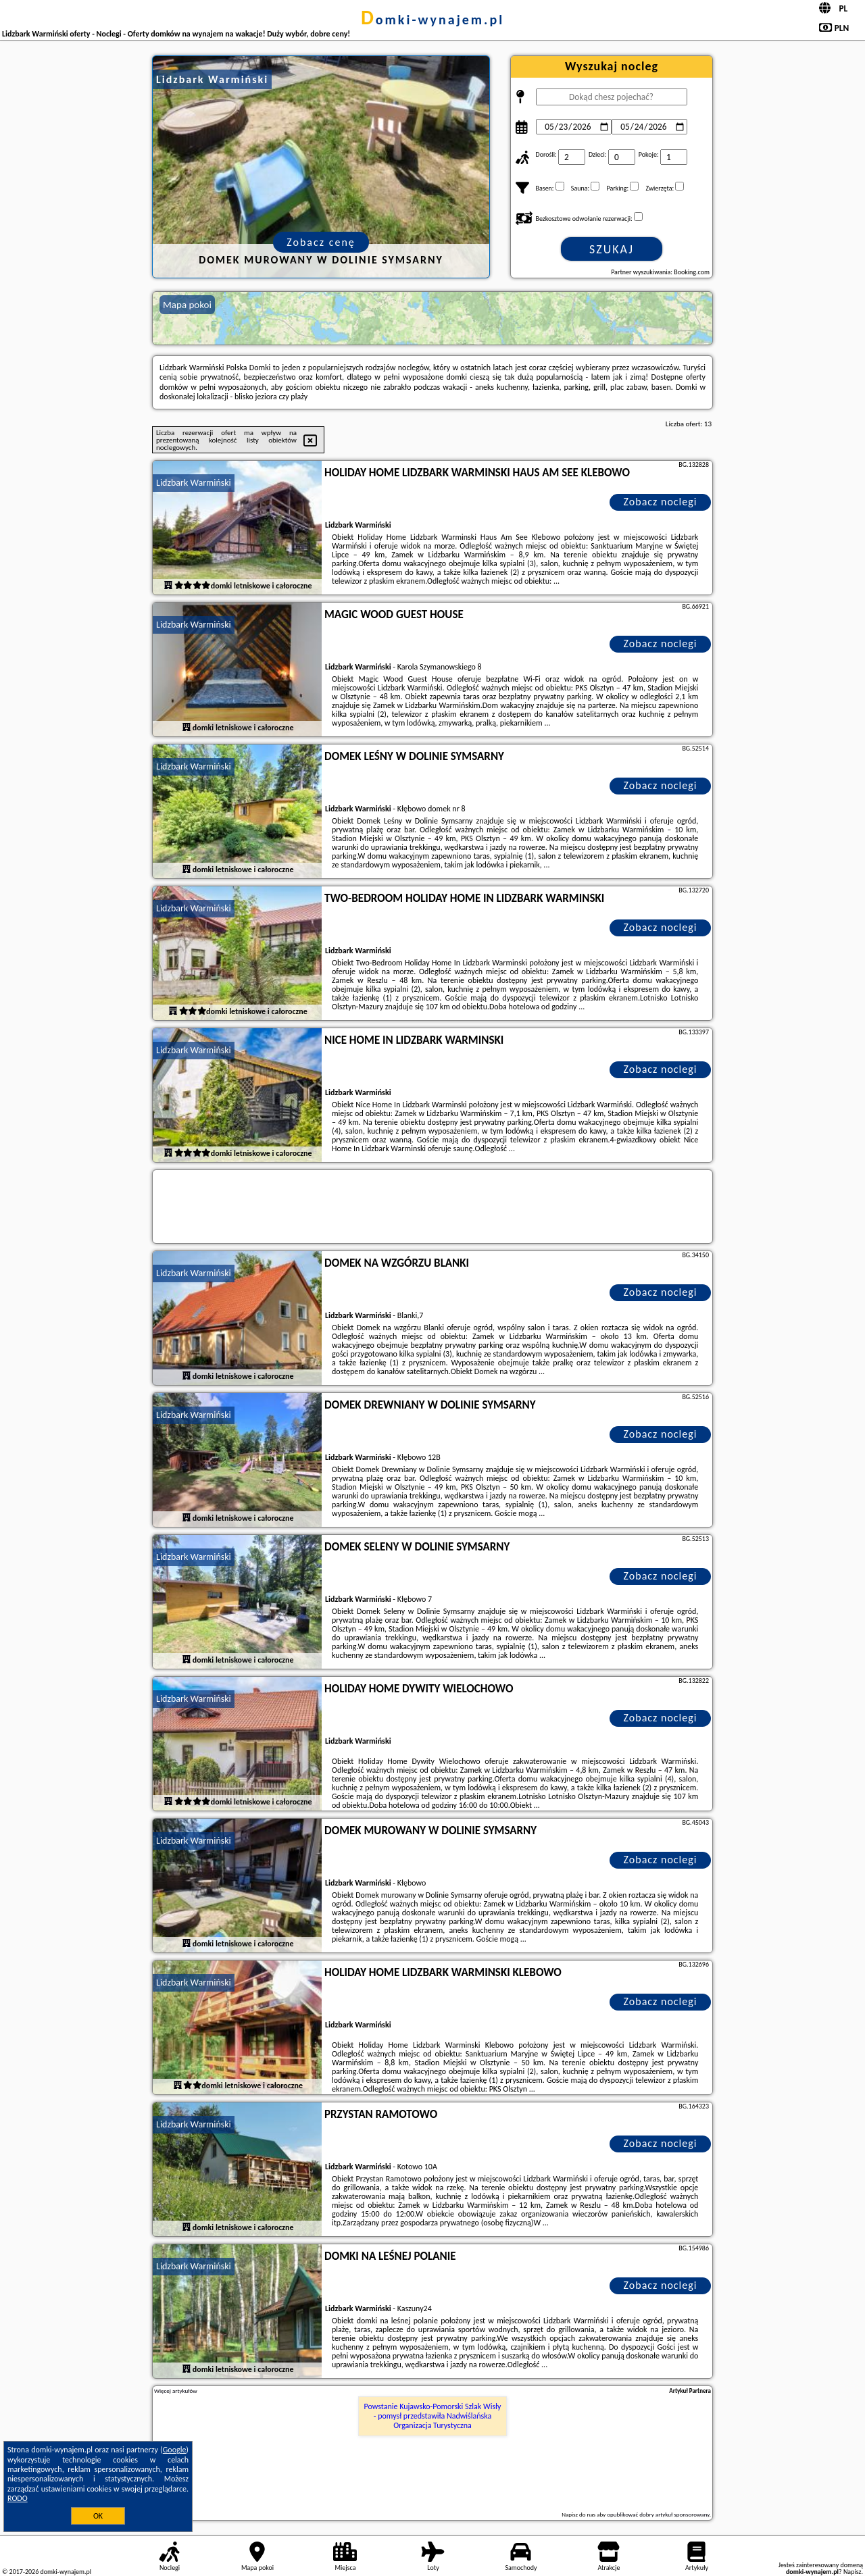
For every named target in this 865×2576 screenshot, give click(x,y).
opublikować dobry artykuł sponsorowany (658, 2514)
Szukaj (611, 249)
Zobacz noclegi (660, 501)
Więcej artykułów (175, 2391)
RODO (17, 2498)
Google (175, 2449)
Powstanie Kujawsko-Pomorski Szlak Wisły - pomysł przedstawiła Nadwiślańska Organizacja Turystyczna (432, 2416)
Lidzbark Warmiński (193, 482)
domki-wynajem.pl (432, 19)
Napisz (852, 2571)
